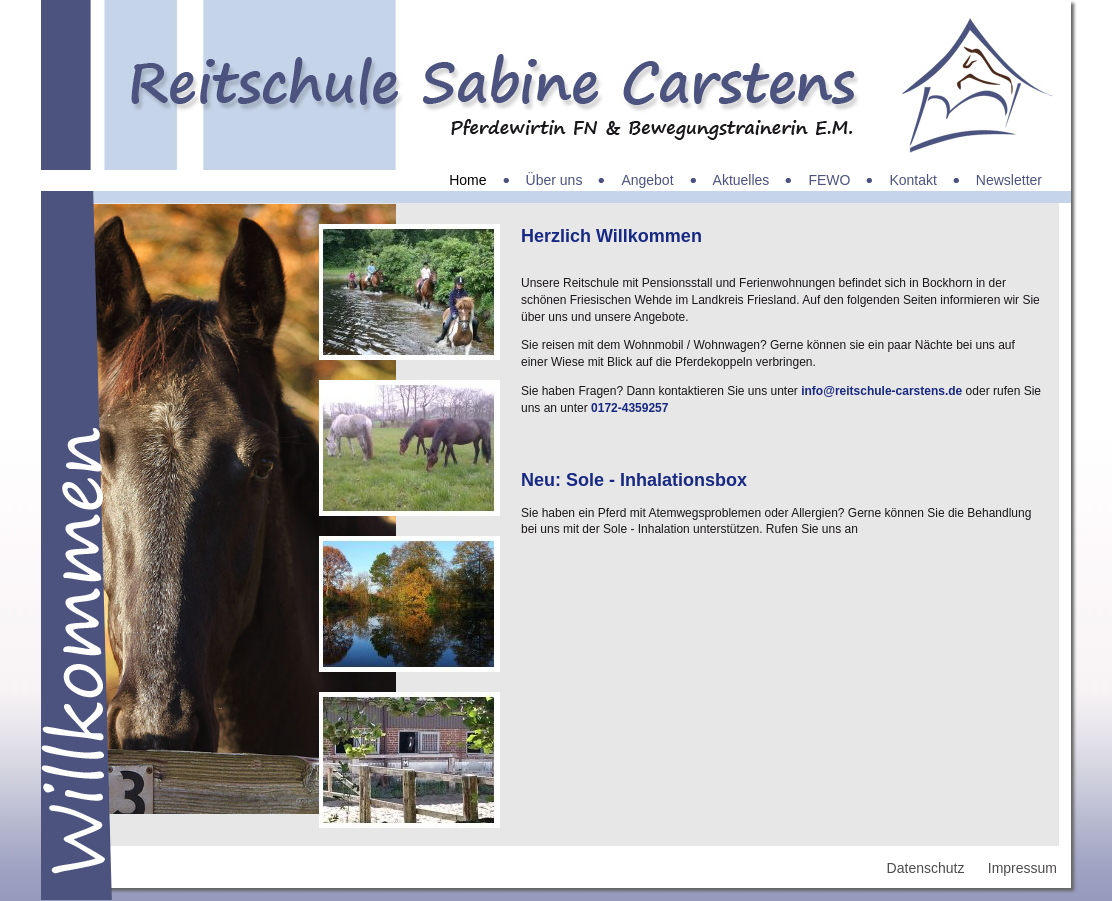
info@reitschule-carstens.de (881, 391)
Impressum (1022, 868)
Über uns (554, 180)
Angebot (647, 180)
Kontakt (912, 180)
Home (467, 180)
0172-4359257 (629, 408)
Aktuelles (741, 180)
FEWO (829, 180)
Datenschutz (926, 868)
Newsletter (1009, 180)
